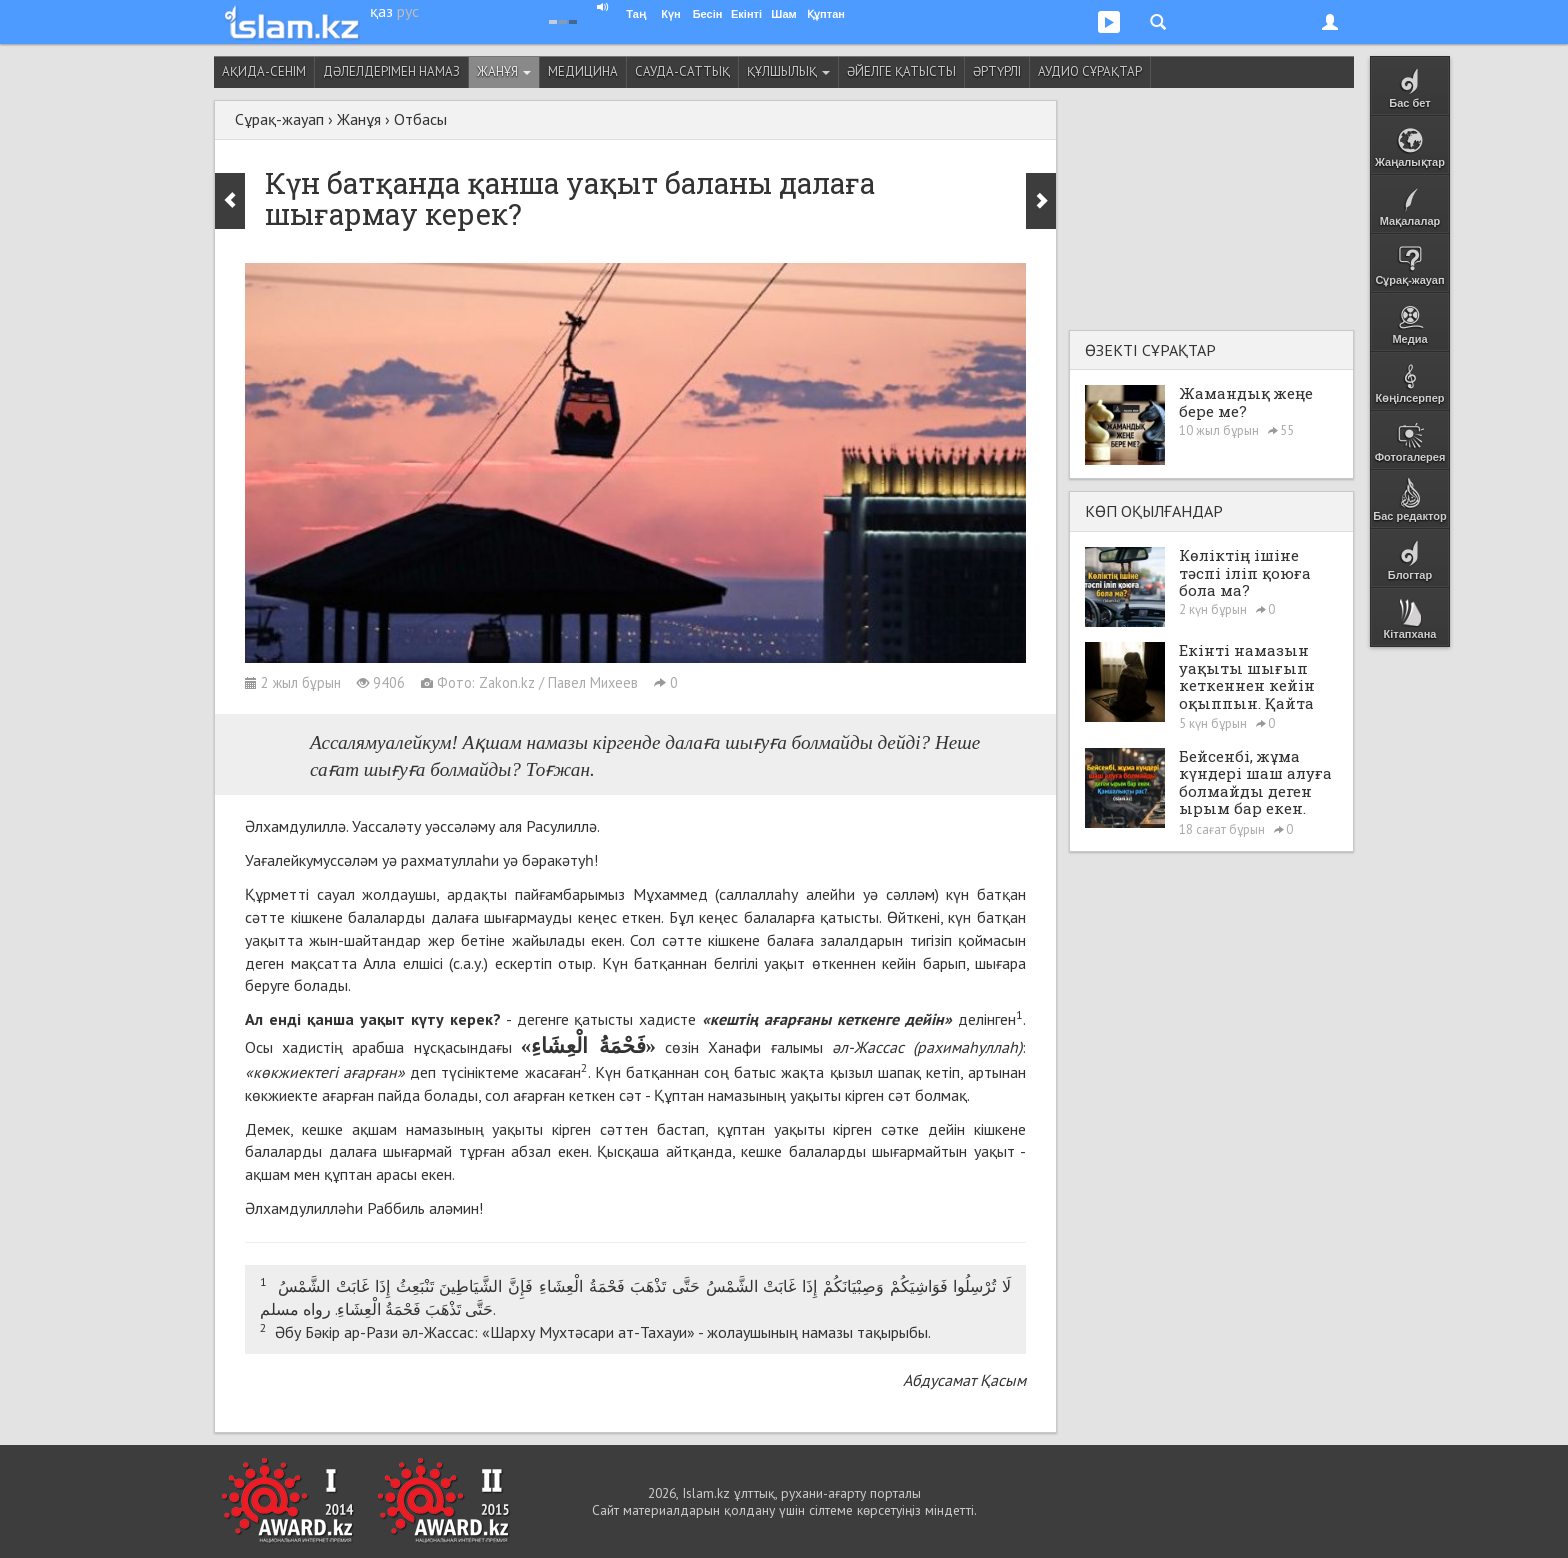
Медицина (583, 71)
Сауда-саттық (682, 71)
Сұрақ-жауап (279, 119)
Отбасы (420, 119)
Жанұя (504, 71)
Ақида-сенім (264, 71)
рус (408, 11)
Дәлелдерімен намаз (391, 71)
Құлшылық (788, 71)
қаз (381, 11)
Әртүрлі (997, 71)
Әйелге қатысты (901, 71)
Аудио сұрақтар (1090, 71)
